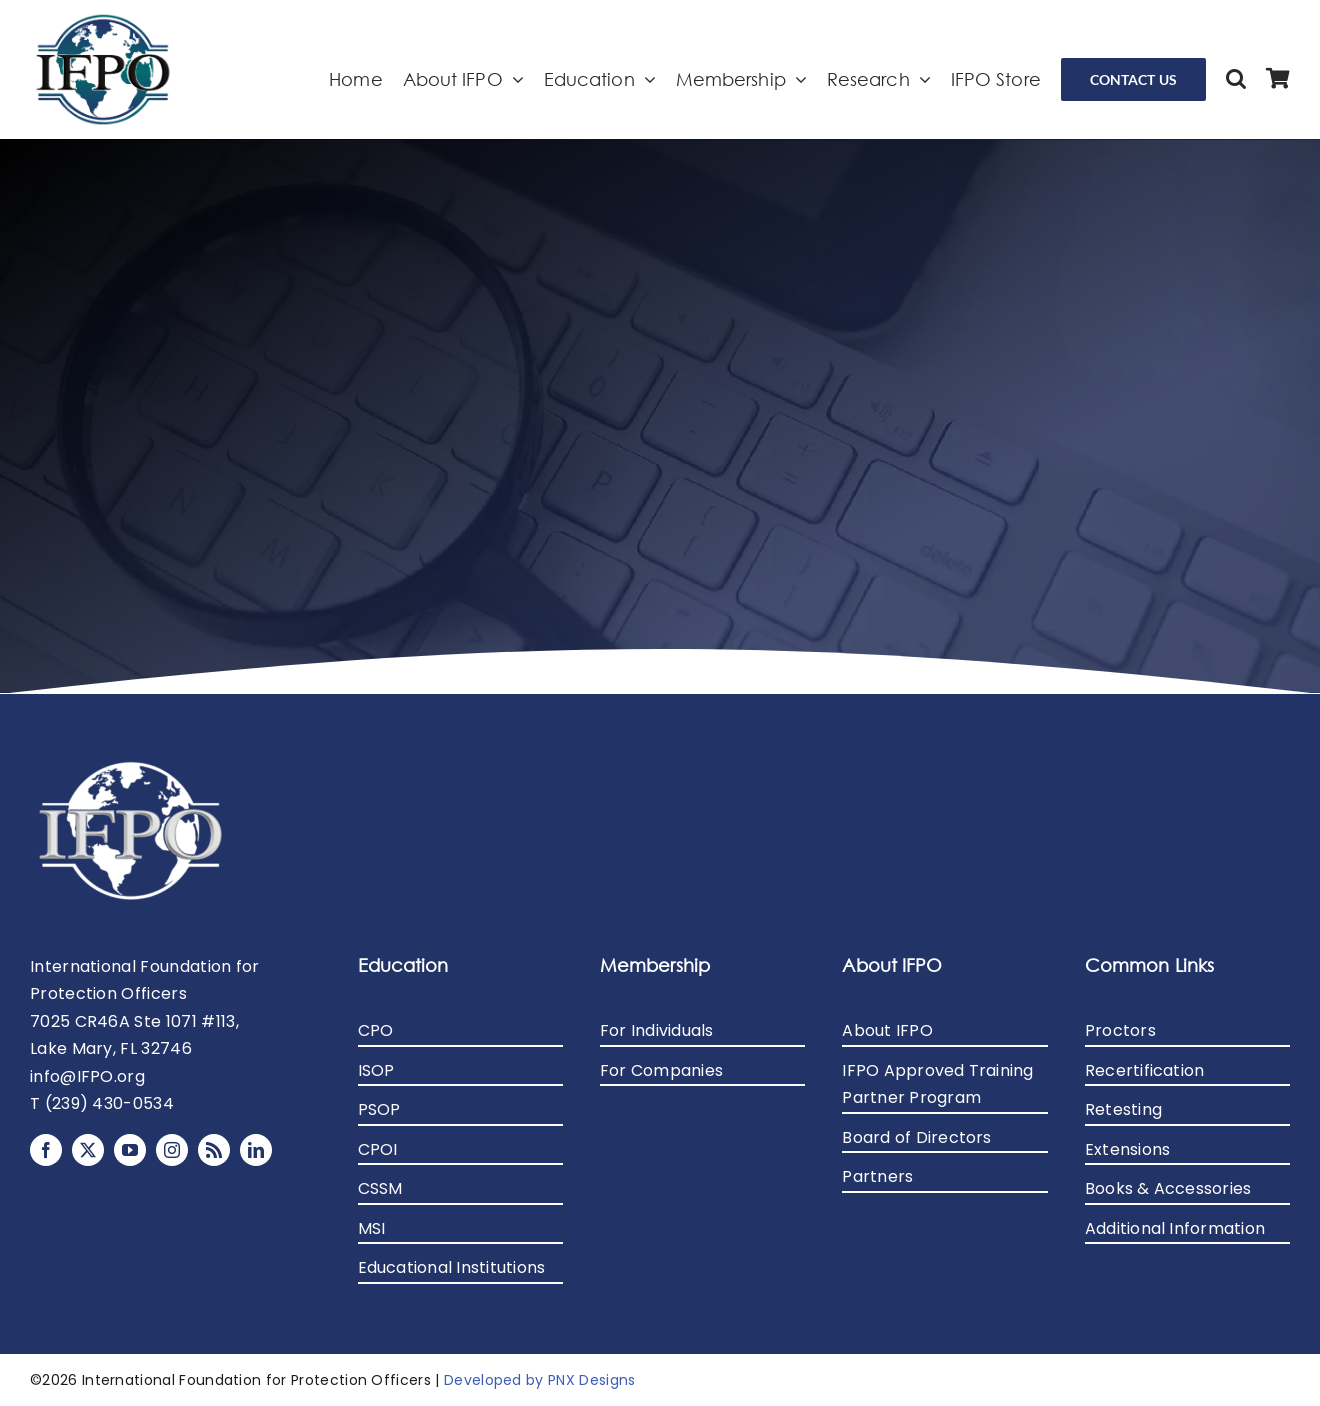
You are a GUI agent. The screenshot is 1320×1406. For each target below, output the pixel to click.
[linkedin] (256, 1150)
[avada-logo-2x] (103, 20)
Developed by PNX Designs (540, 1380)
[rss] (214, 1150)
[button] (1236, 79)
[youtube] (130, 1150)
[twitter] (88, 1150)
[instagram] (172, 1150)
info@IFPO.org (87, 1076)
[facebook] (46, 1150)
